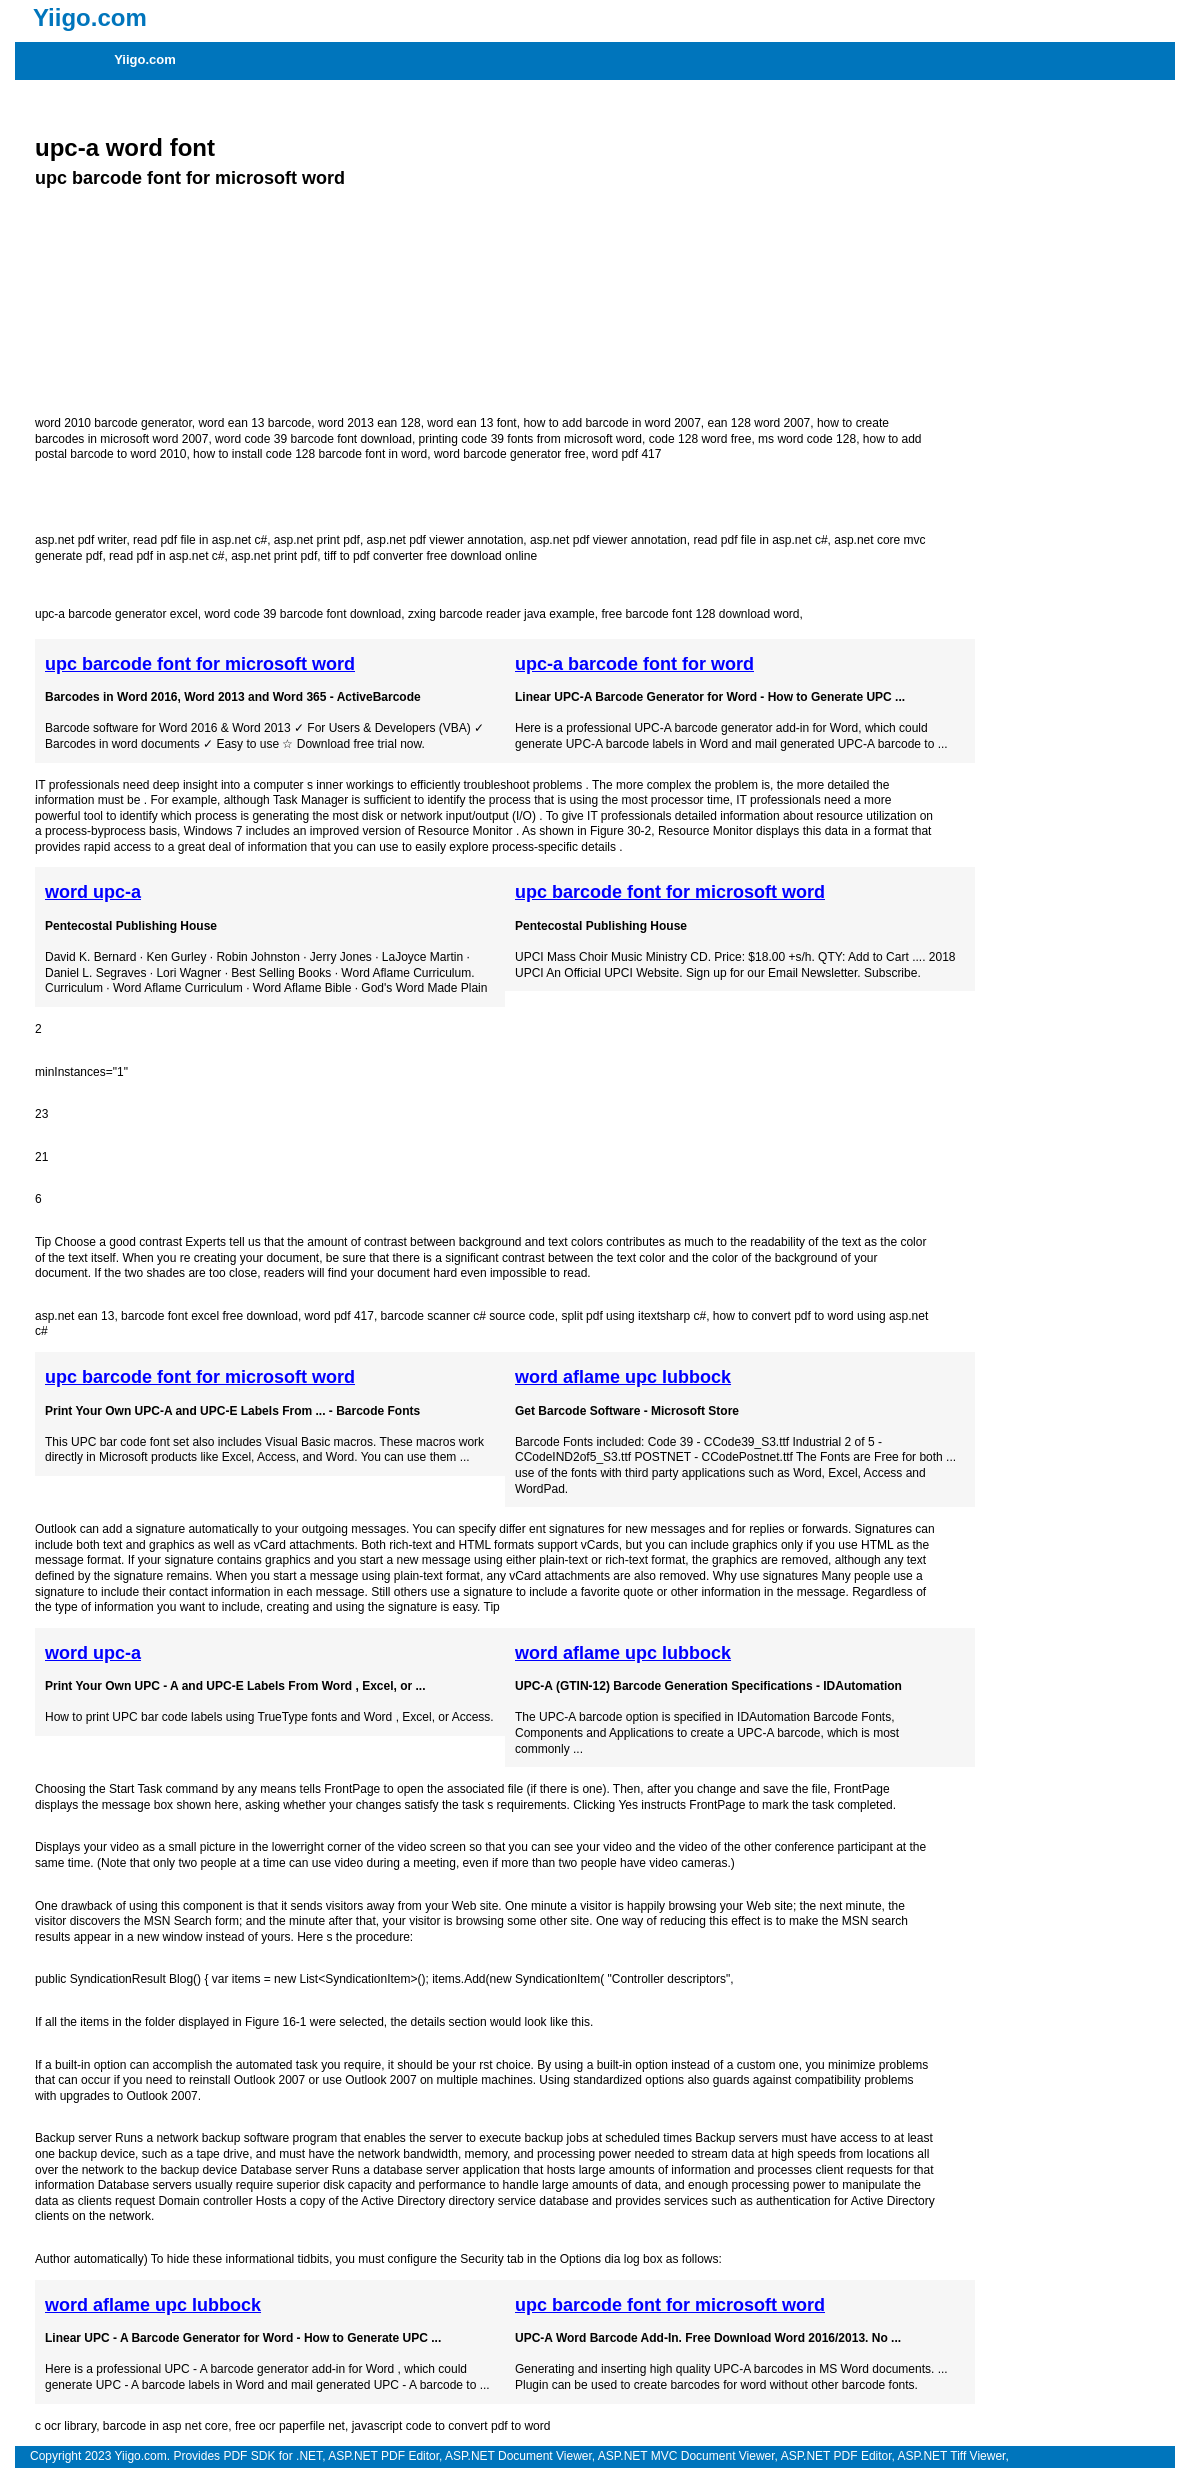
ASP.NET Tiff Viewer (952, 2456)
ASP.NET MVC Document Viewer (686, 2456)
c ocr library (65, 2426)
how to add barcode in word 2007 (611, 423)
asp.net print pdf (317, 540)
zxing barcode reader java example (501, 614)
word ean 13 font (471, 423)
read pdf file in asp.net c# (200, 540)
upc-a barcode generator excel (116, 614)
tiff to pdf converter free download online (430, 556)
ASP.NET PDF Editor (383, 2456)
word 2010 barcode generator (113, 423)
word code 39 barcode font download (313, 439)
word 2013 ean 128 (369, 423)
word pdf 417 (626, 454)
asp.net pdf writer (80, 540)
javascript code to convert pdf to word (451, 2426)
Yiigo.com (145, 59)
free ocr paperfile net (290, 2426)
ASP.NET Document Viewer (518, 2456)
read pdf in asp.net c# (166, 556)
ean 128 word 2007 (759, 423)
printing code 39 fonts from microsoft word (530, 439)
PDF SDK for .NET (272, 2456)
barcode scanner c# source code (468, 1316)
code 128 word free (700, 439)
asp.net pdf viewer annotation (445, 540)
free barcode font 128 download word (700, 614)
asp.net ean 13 (74, 1316)
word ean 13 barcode (254, 423)
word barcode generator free (509, 454)
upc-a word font (125, 147)
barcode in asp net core (165, 2426)
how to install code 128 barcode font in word (310, 454)
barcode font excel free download (209, 1316)
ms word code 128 (807, 439)
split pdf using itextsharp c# (633, 1316)
